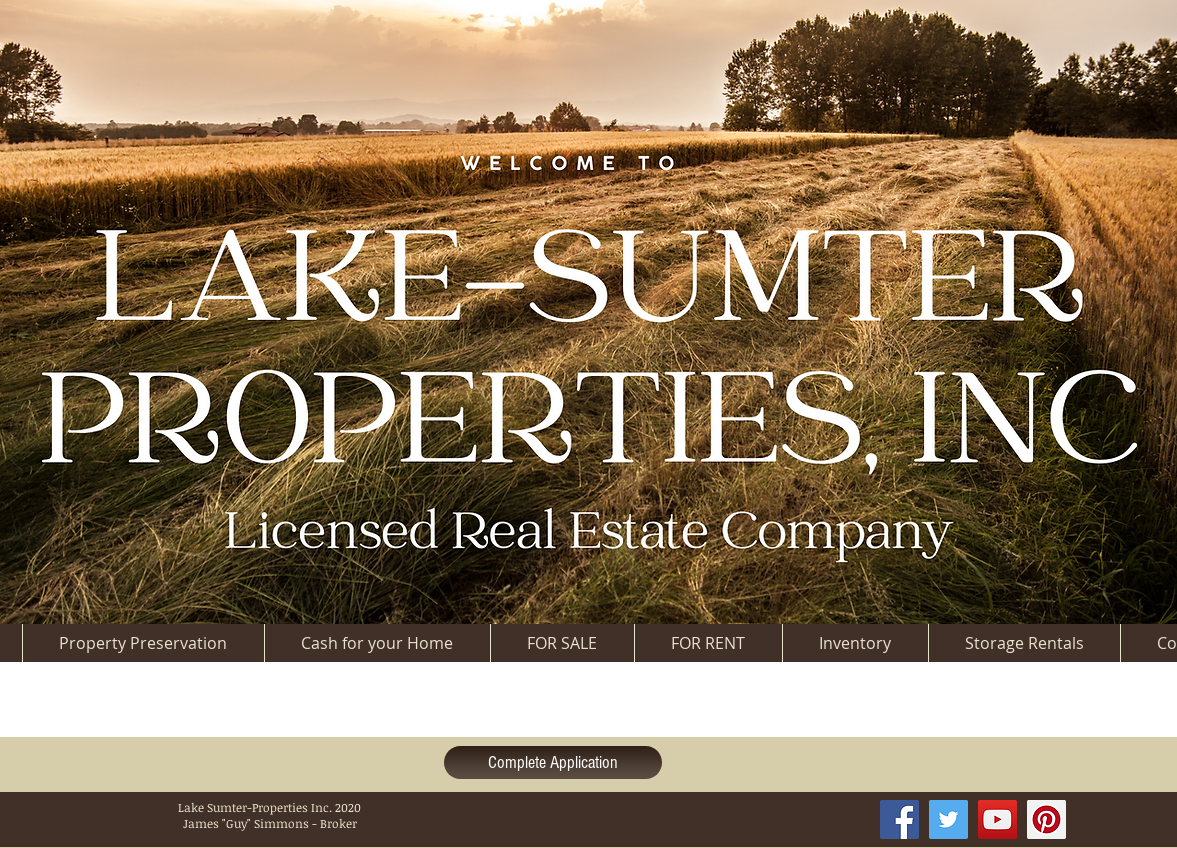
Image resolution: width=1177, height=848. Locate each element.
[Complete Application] (553, 762)
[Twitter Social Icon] (948, 819)
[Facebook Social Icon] (899, 819)
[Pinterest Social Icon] (1046, 819)
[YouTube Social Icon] (997, 819)
